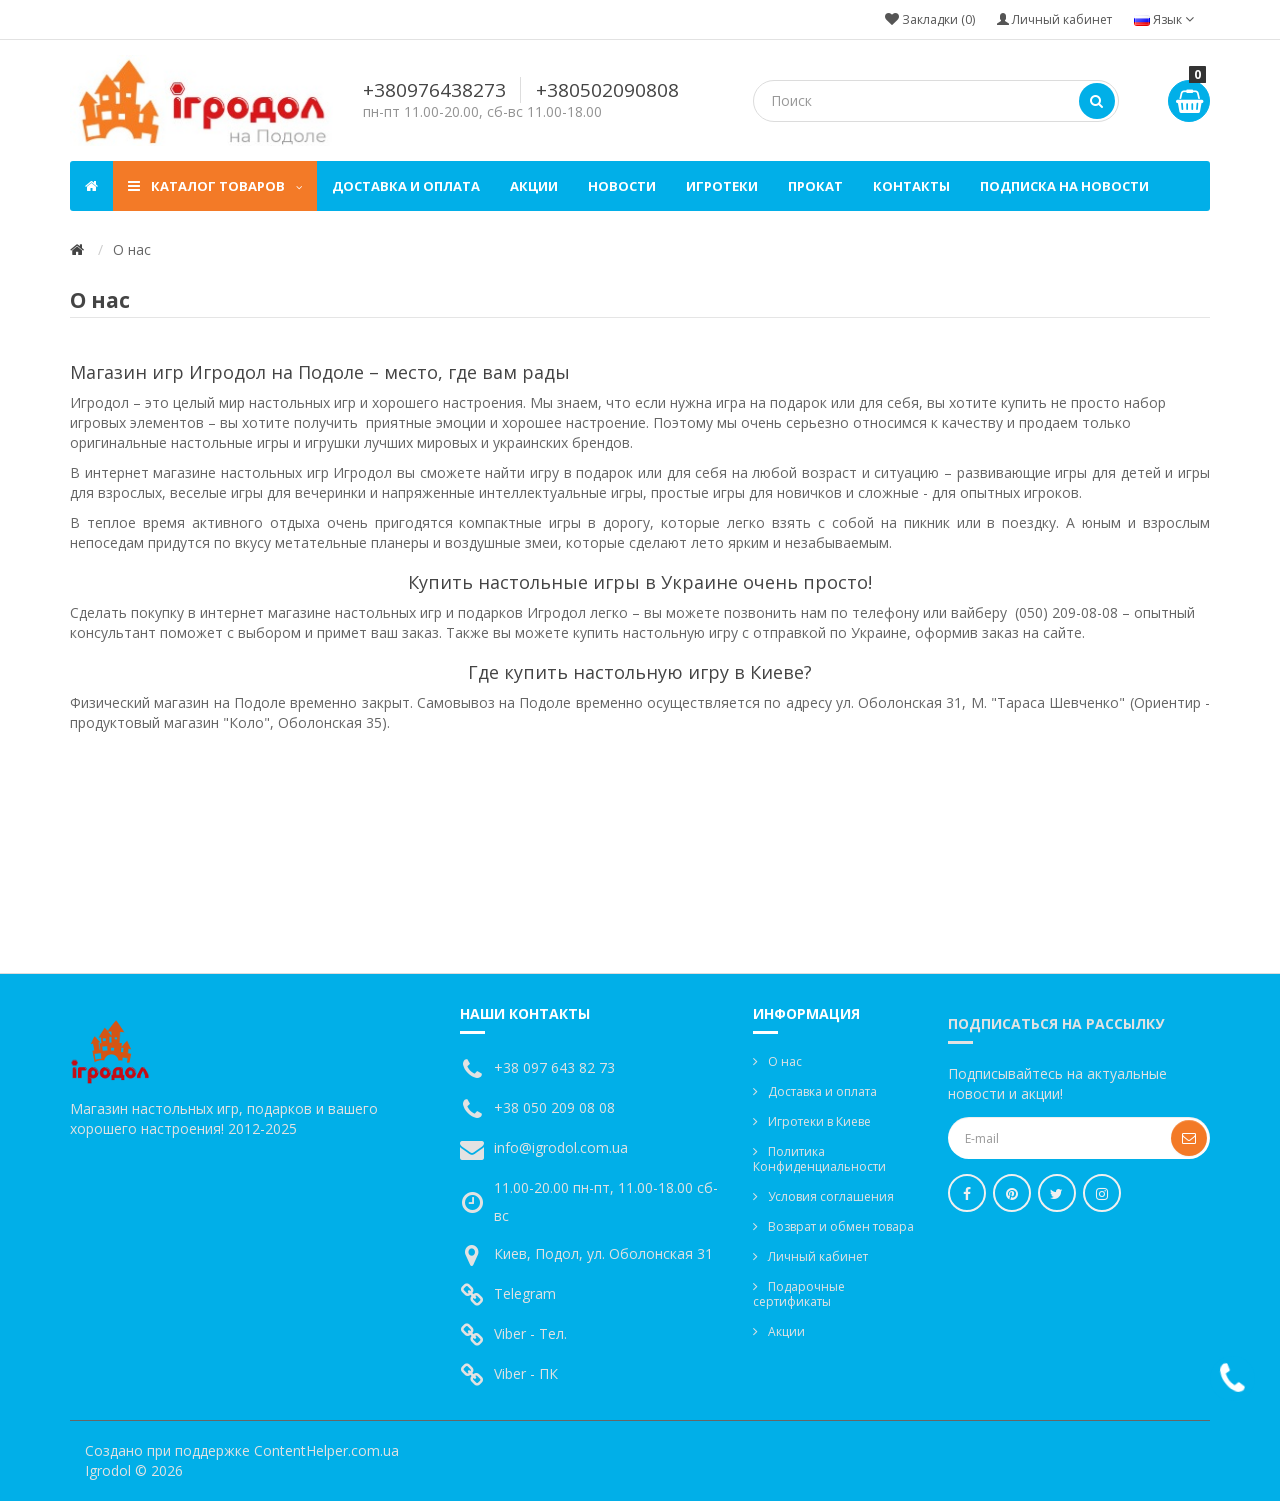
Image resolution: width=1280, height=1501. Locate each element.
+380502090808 (607, 90)
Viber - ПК (526, 1373)
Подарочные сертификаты (799, 1294)
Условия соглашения (831, 1196)
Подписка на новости (1064, 186)
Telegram (525, 1293)
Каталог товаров (215, 186)
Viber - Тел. (530, 1333)
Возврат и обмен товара (841, 1226)
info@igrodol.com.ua (561, 1147)
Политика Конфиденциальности (819, 1159)
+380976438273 (434, 90)
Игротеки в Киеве (819, 1121)
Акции (534, 186)
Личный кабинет (818, 1256)
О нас (785, 1061)
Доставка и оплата (406, 186)
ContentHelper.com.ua (326, 1450)
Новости (622, 186)
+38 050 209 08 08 (554, 1107)
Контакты (911, 186)
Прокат (815, 186)
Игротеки (722, 186)
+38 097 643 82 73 (554, 1067)
